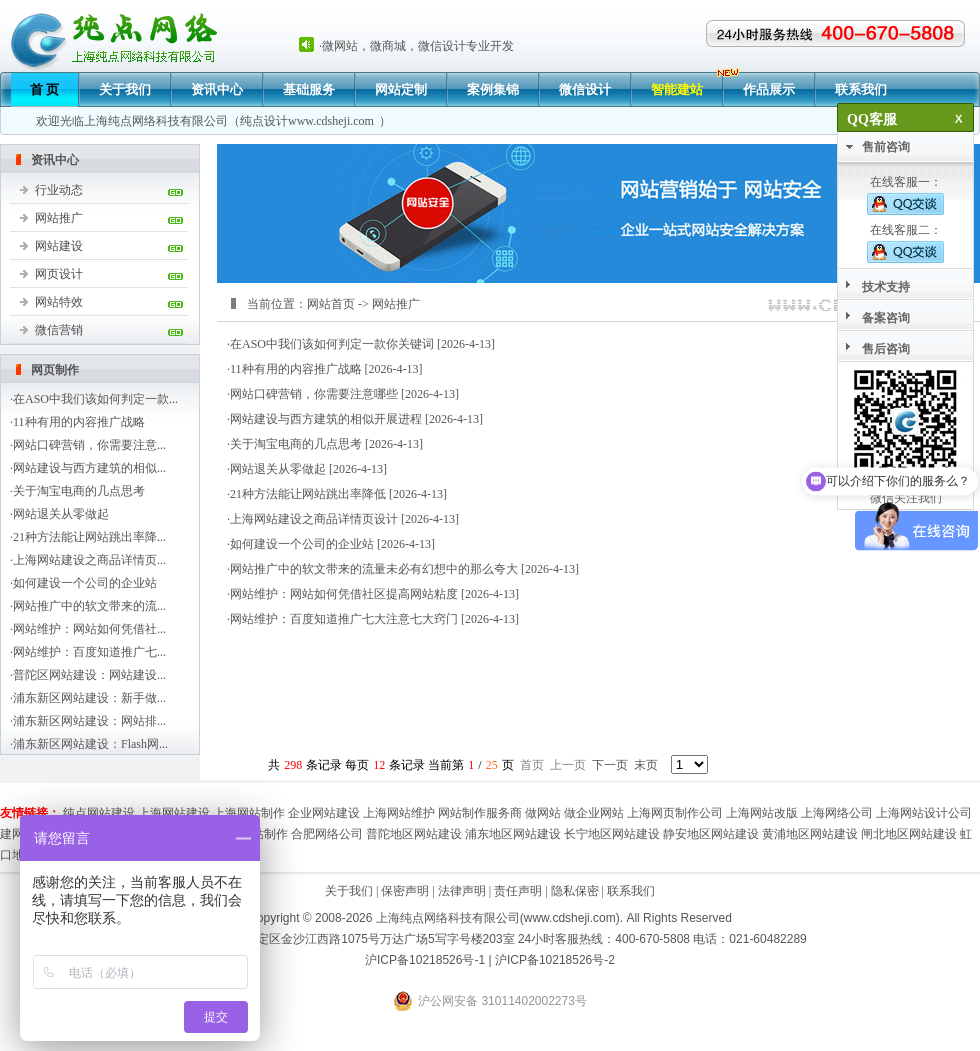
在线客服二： (905, 243)
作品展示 (769, 89)
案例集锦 (493, 89)
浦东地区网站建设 (513, 834)
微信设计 (585, 89)
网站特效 (59, 302)
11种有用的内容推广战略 (79, 422)
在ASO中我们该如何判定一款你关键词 (332, 344)
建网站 (18, 834)
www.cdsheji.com (331, 121)
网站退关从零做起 (61, 514)
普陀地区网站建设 (414, 834)
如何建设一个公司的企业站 (85, 583)
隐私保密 (575, 891)
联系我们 (861, 89)
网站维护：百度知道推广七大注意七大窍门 (344, 619)
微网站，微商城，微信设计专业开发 (418, 46)
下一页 (610, 765)
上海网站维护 (399, 813)
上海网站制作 (249, 813)
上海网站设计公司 (924, 813)
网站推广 (59, 218)
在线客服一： (905, 195)
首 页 (44, 89)
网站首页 (331, 304)
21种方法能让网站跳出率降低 (308, 494)
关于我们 (125, 89)
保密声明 (405, 891)
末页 (646, 765)
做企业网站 (594, 813)
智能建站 (677, 89)
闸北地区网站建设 (909, 834)
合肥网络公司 (327, 834)
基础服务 (309, 89)
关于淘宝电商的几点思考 (79, 491)
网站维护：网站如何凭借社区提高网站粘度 (344, 594)
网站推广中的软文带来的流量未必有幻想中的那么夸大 (374, 569)
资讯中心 (217, 89)
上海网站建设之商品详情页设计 (314, 519)
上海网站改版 (762, 813)
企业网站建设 (324, 813)
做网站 (543, 813)
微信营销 (59, 330)
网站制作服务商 (480, 813)
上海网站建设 (174, 813)
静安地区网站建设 (711, 834)
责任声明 (518, 891)
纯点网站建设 (99, 813)
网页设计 (59, 274)
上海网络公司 (837, 813)
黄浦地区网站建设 (810, 834)
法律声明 (462, 891)
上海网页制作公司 (675, 813)
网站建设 (59, 246)
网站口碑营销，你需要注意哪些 (314, 394)
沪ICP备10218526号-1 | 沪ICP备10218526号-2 (490, 960)
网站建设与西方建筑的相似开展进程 (326, 419)
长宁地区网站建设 (612, 834)
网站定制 (401, 89)
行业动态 (59, 190)
